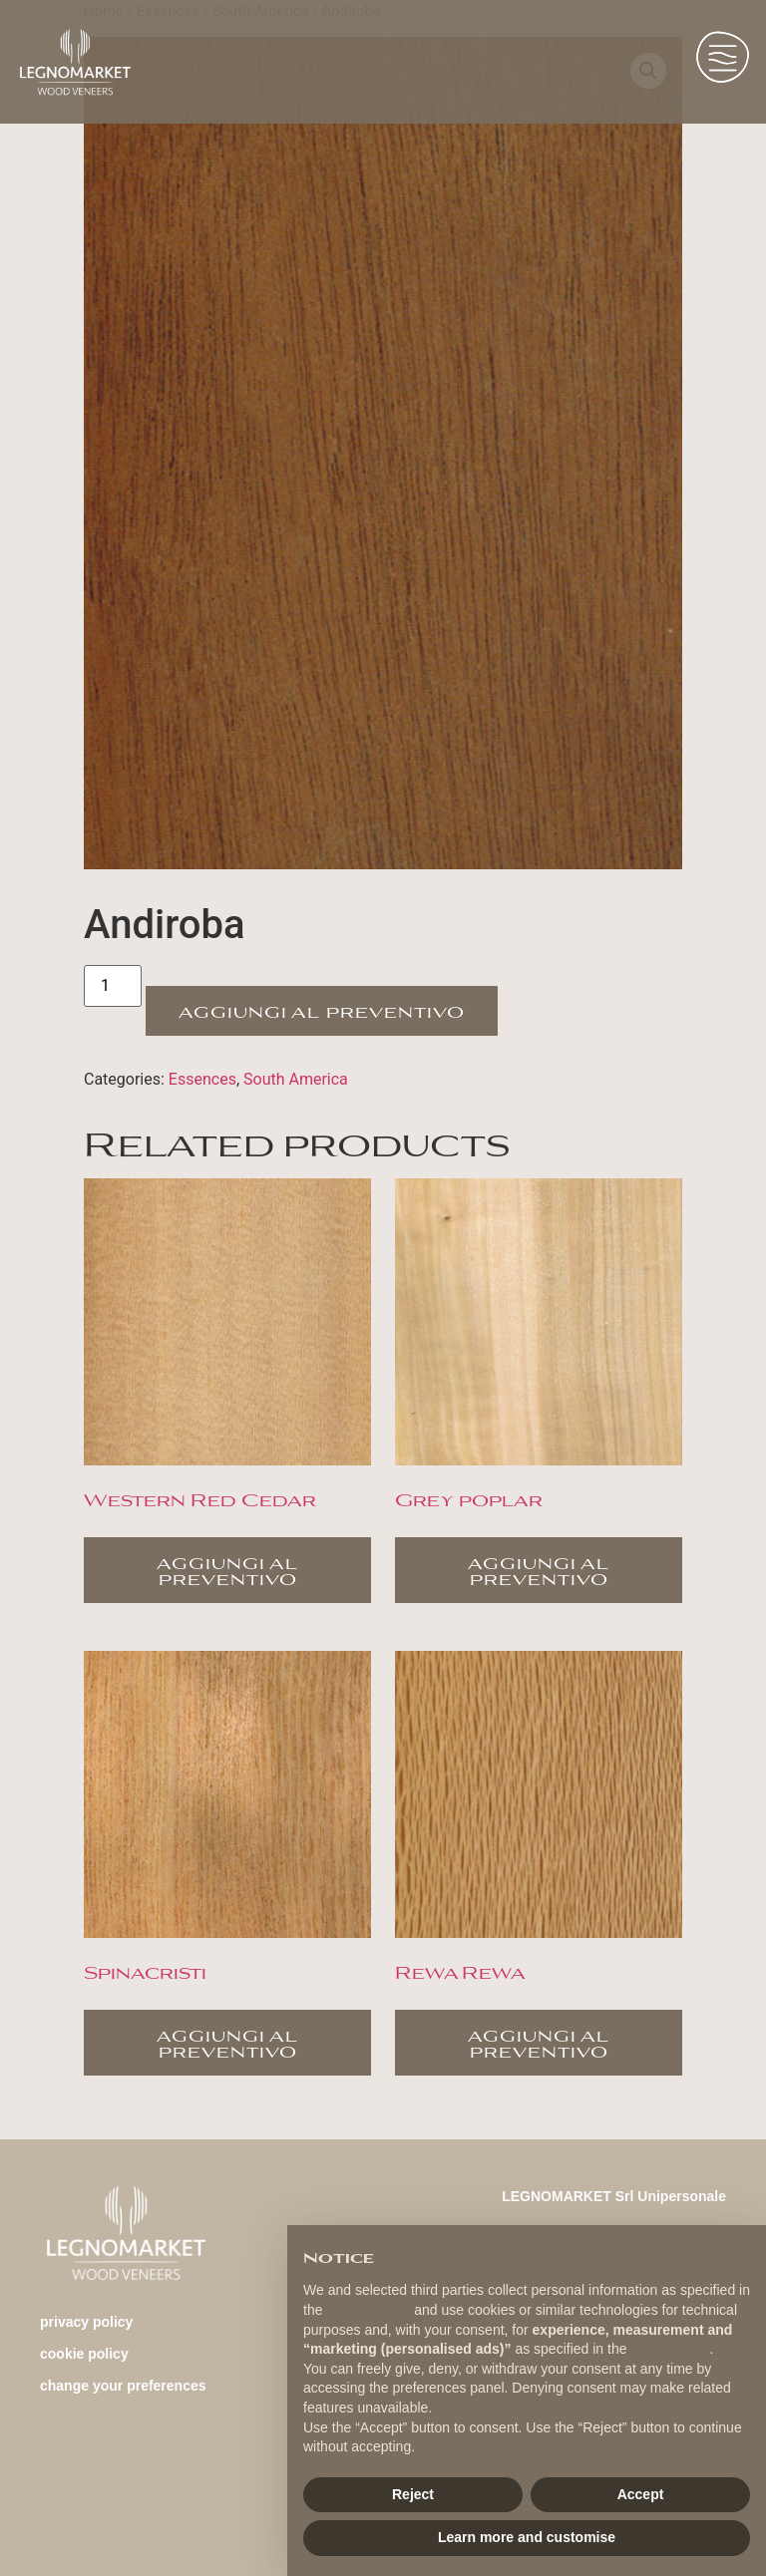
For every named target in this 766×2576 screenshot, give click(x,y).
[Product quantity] (113, 986)
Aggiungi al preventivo (322, 1010)
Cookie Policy (84, 2354)
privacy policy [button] (368, 2310)
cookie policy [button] (669, 2349)
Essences (202, 1079)
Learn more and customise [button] (526, 2537)
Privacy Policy (86, 2322)
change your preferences (123, 2386)
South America (295, 1079)
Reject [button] (413, 2494)
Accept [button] (640, 2494)
